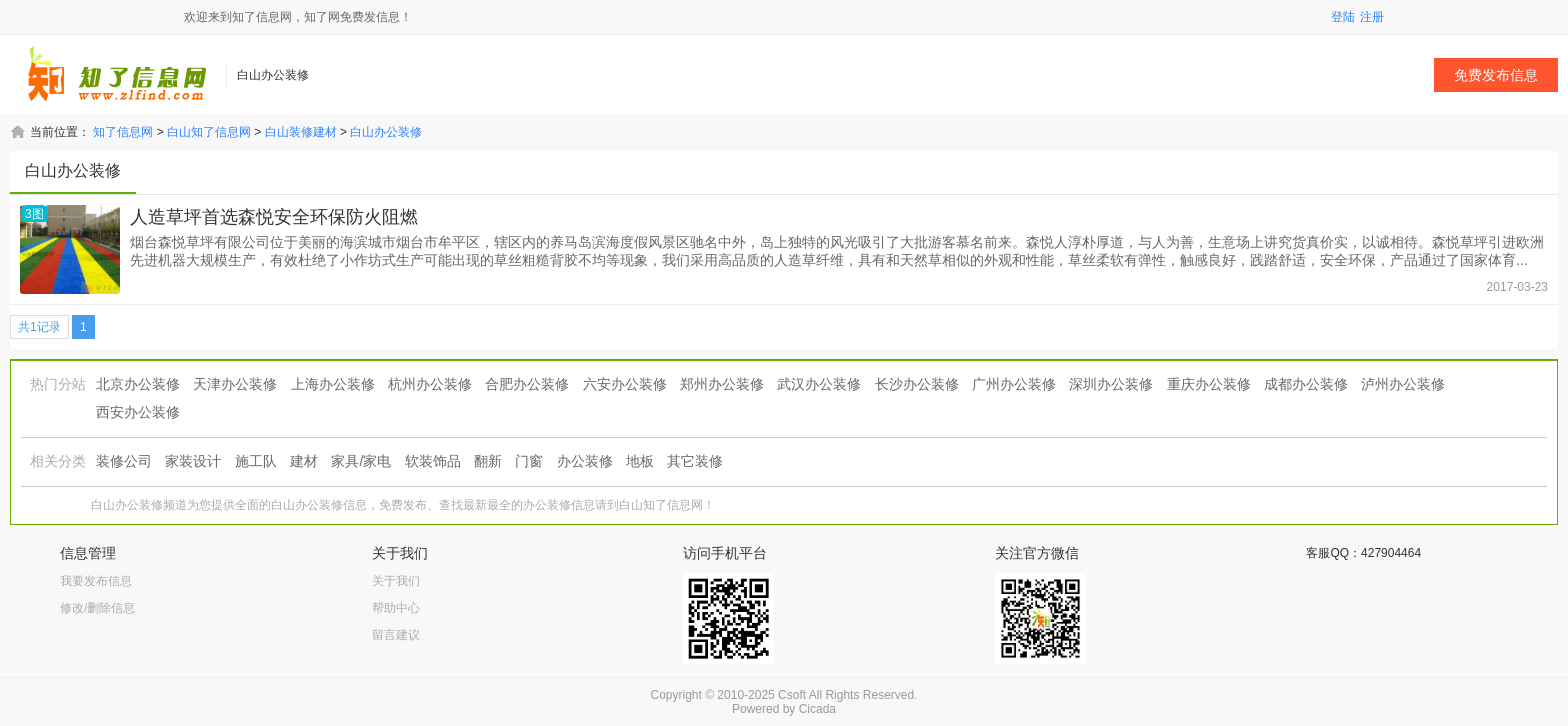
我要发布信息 (96, 581)
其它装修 (695, 461)
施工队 (256, 461)
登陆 (1343, 17)
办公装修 (585, 461)
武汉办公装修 (819, 384)
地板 (640, 461)
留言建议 (396, 635)
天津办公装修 (235, 384)
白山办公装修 (386, 132)
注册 (1372, 17)
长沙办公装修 (917, 384)
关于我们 (396, 581)
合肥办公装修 (527, 384)
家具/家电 (361, 461)
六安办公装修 (625, 384)
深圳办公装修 (1111, 384)
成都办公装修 (1306, 384)
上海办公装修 (333, 384)
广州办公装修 (1014, 384)
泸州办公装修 (1403, 384)
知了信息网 (123, 132)
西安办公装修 (138, 412)
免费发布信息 (1496, 75)
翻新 (488, 461)
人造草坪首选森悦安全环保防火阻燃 (274, 217)
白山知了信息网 (209, 132)
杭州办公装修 (430, 384)
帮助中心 (396, 608)
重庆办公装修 (1209, 384)
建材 (304, 461)
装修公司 (124, 461)
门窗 (529, 461)
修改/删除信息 (97, 608)
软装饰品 (433, 461)
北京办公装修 (138, 384)
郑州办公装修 (722, 384)
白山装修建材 (301, 132)
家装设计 (193, 461)
